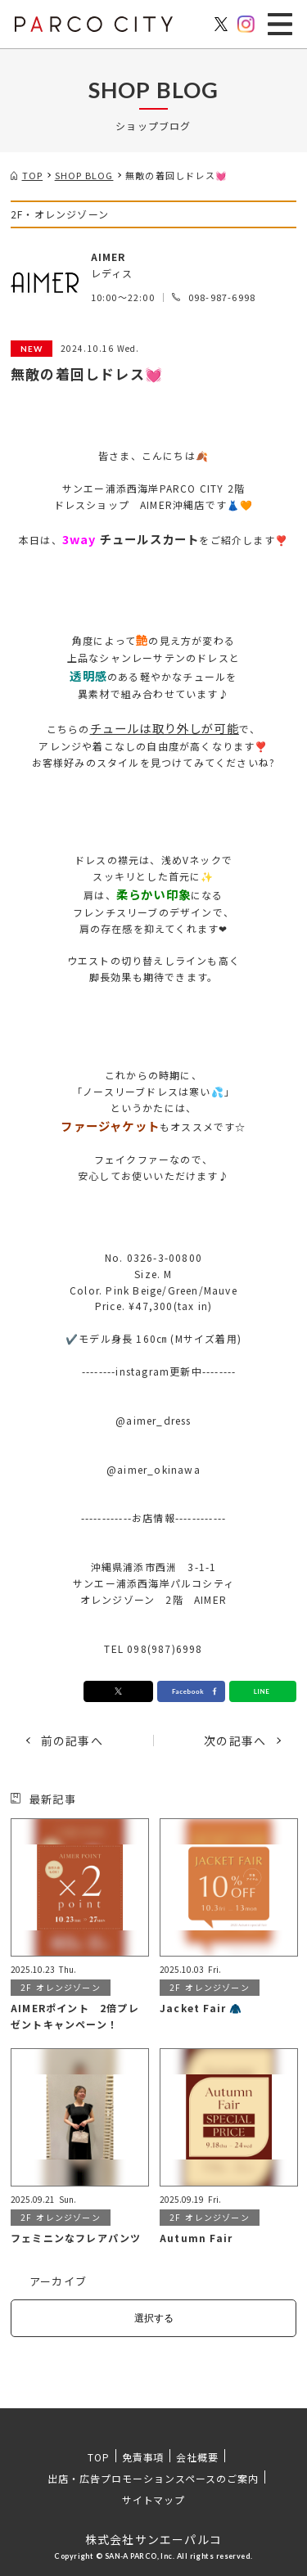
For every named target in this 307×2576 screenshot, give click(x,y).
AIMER (108, 256)
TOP (99, 2457)
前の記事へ (72, 1740)
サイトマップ (154, 2499)
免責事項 (143, 2457)
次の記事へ (235, 1740)
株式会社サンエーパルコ (153, 2539)
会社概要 (197, 2457)
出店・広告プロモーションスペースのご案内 (152, 2478)
